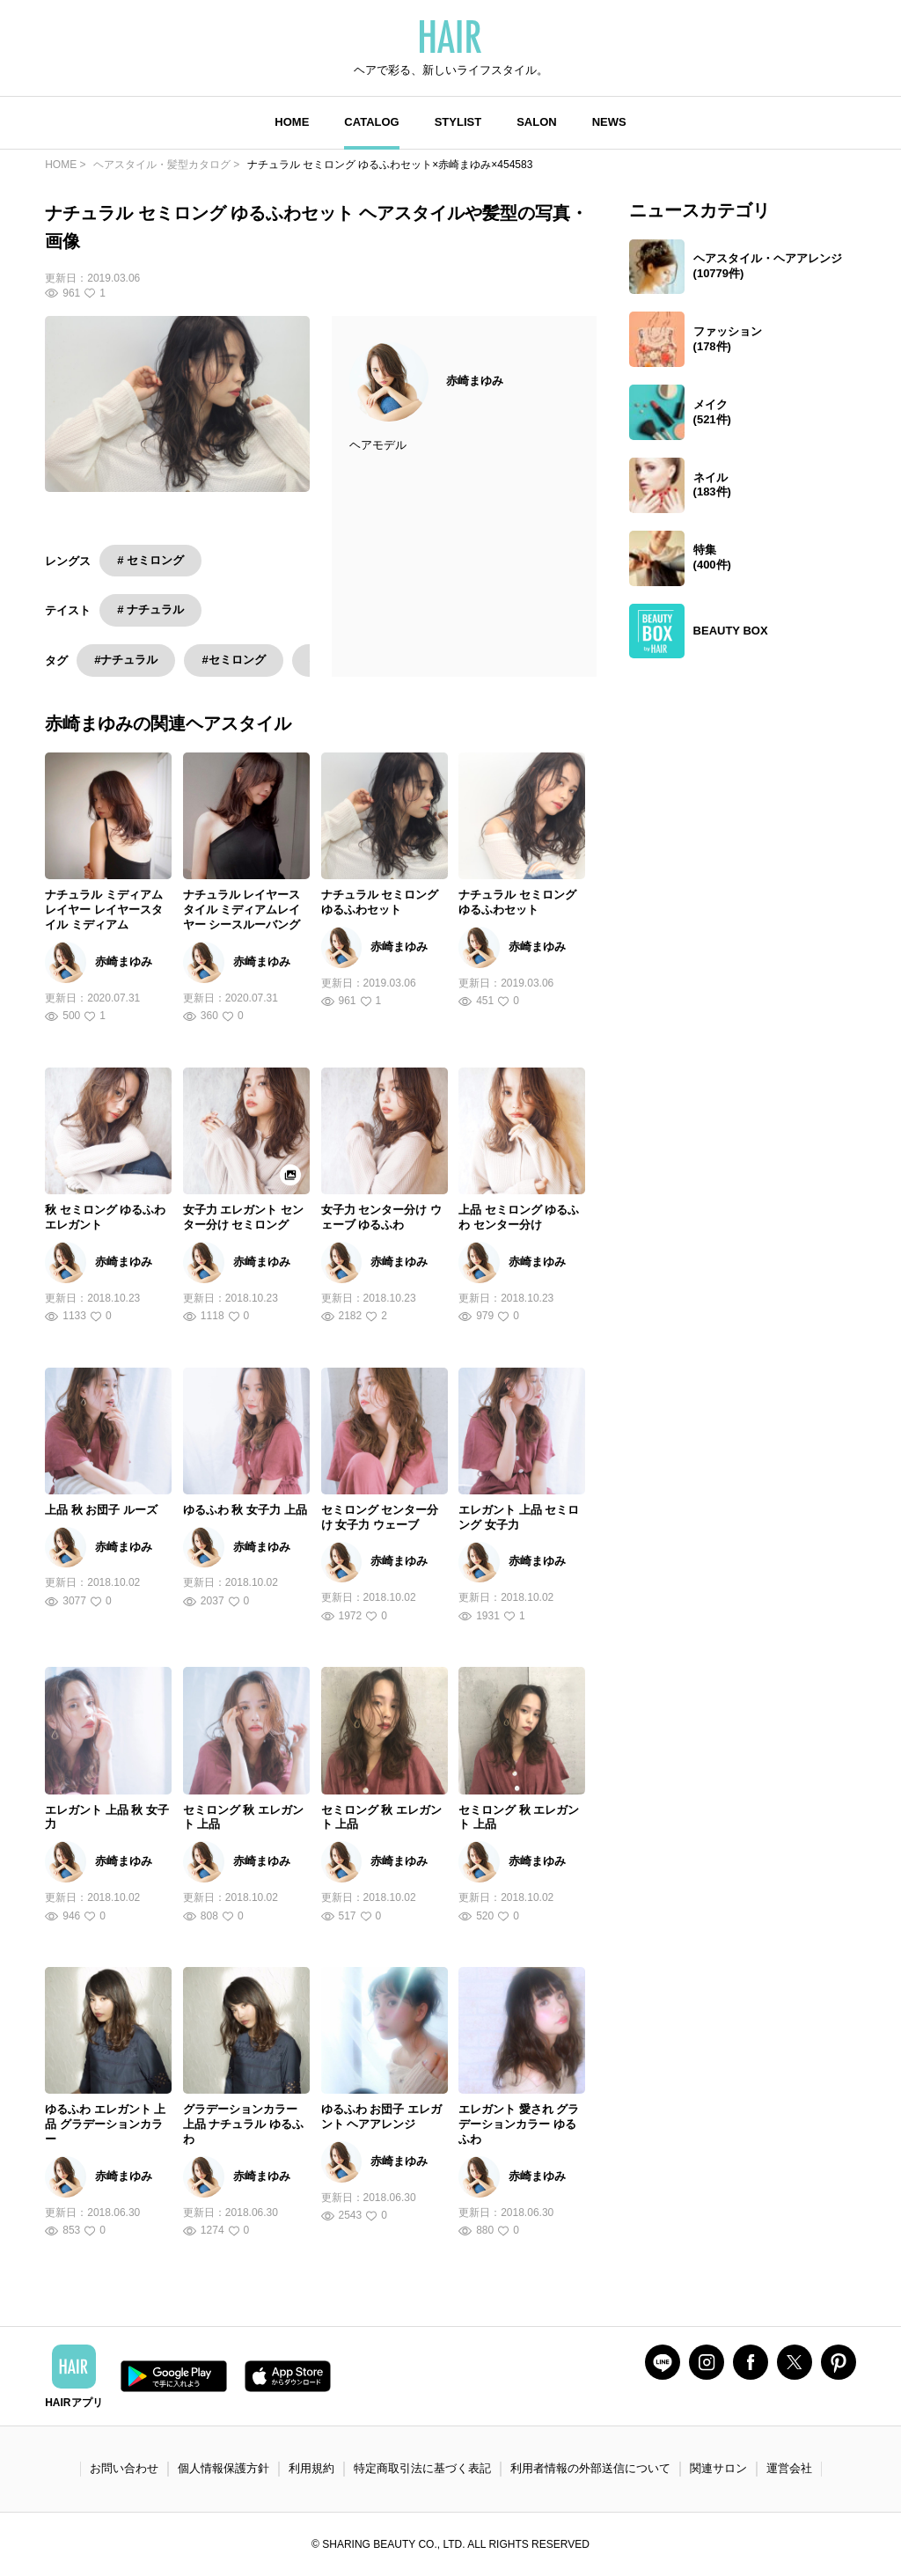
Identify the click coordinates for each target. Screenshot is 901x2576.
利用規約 (311, 2468)
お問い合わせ (124, 2468)
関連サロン (718, 2468)
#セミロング (233, 659)
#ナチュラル (125, 659)
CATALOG (371, 121)
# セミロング (150, 560)
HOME (292, 121)
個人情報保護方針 (223, 2468)
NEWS (609, 121)
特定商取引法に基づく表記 (422, 2468)
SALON (536, 121)
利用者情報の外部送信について (590, 2468)
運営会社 (789, 2468)
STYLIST (458, 121)
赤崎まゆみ (474, 380)
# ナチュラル (150, 609)
